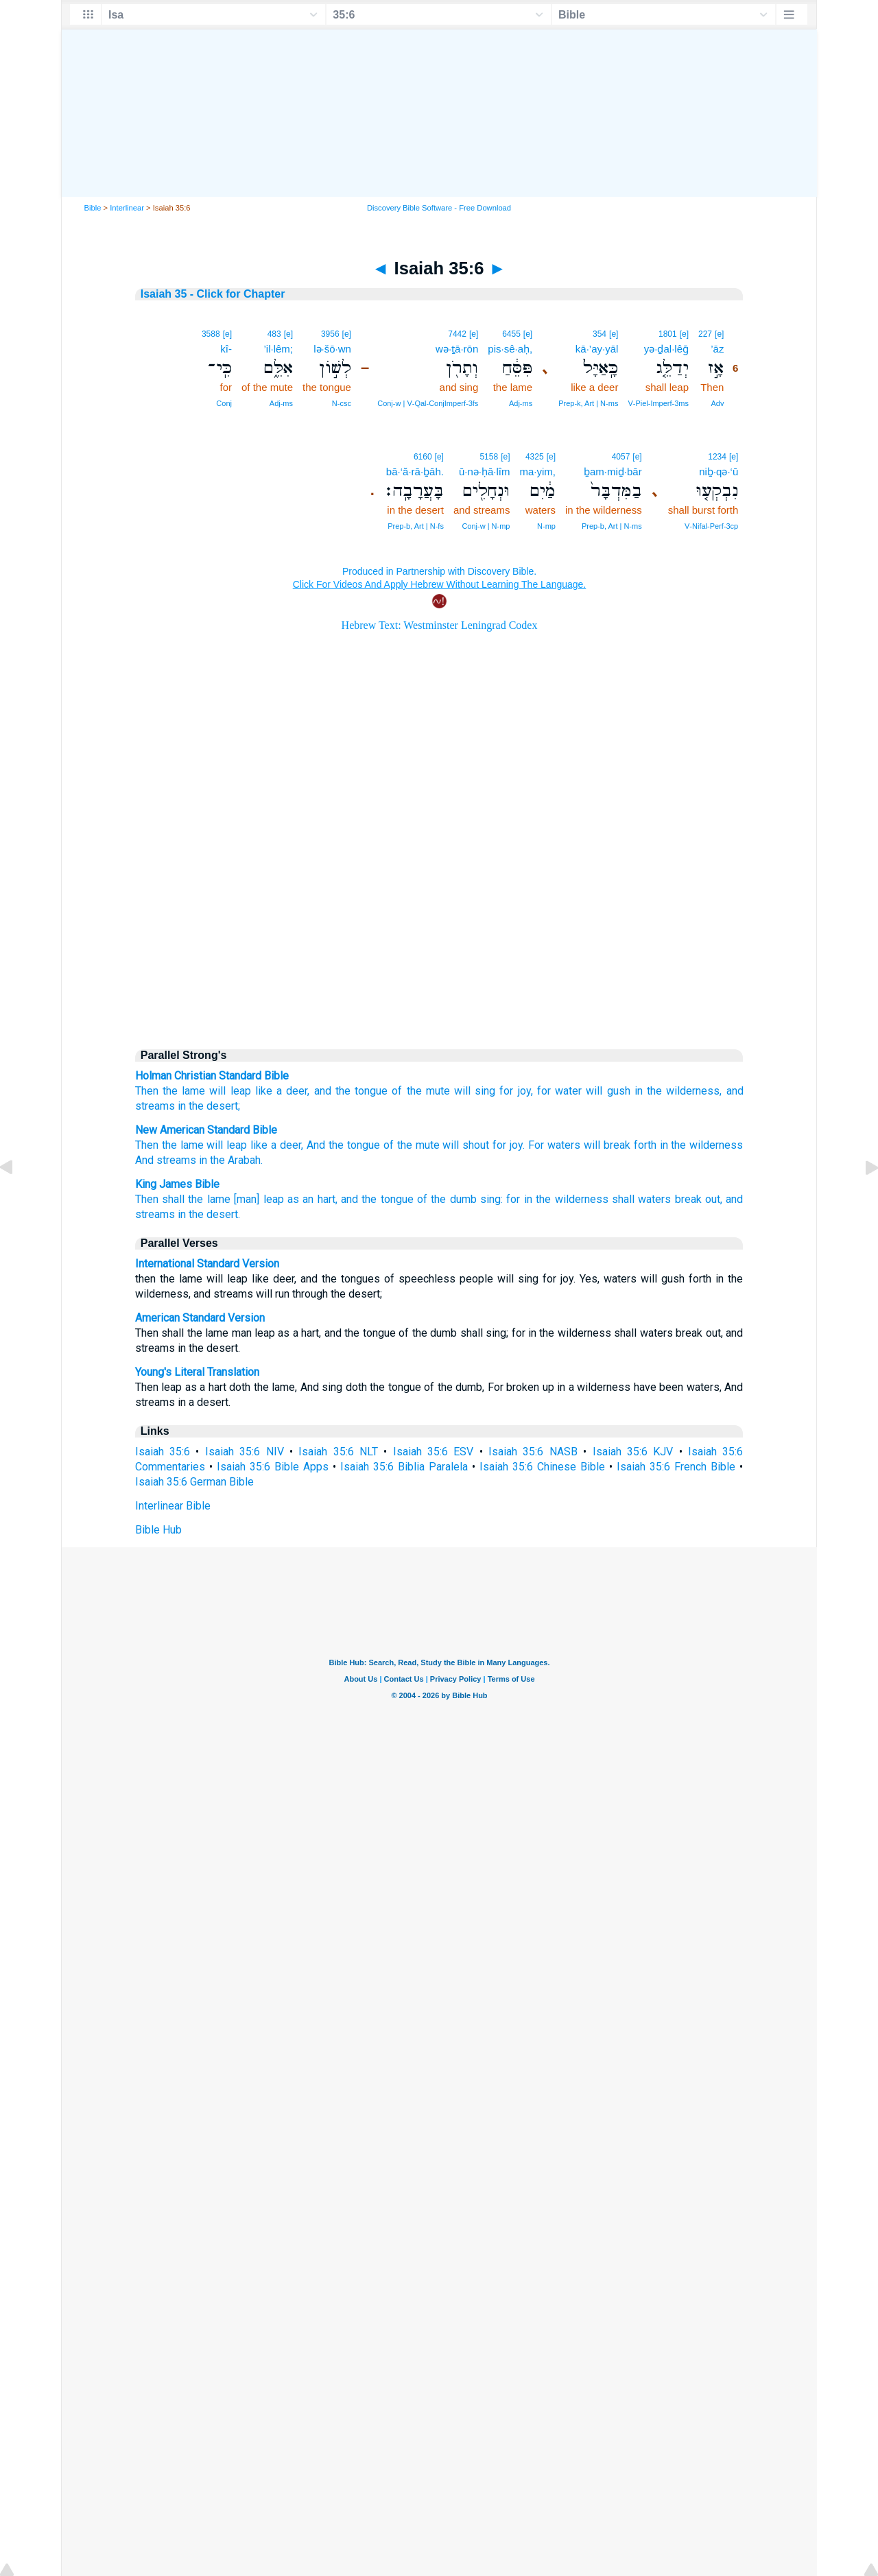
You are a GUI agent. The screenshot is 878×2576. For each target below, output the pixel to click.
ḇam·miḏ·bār (613, 471)
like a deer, (276, 1145)
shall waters (641, 1199)
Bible (93, 208)
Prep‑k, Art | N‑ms (588, 403)
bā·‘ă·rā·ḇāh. (415, 471)
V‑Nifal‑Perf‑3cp (711, 526)
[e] (719, 334)
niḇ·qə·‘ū (718, 471)
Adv (717, 403)
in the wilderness (702, 1145)
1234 (717, 457)
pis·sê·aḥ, (510, 349)
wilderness (693, 1090)
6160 (423, 457)
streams (155, 1105)
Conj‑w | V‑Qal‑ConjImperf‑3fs (427, 403)
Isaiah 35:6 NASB (533, 1451)
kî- (226, 349)
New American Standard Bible (206, 1129)
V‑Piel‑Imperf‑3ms (658, 403)
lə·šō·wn (332, 349)
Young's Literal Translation (197, 1372)
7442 (457, 334)
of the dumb (447, 1199)
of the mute (420, 1090)
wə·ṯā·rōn (457, 349)
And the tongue (343, 1145)
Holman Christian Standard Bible (212, 1075)
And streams (165, 1160)
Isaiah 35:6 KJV (633, 1451)
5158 (488, 457)
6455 (511, 334)
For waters (554, 1145)
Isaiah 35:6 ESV (433, 1451)
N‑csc (341, 403)
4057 (621, 457)
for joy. (509, 1145)
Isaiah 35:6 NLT (338, 1451)
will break (607, 1145)
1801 (667, 334)
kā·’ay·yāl (597, 349)
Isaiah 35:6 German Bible (194, 1481)
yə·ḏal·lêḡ (666, 349)
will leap (229, 1090)
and (322, 1090)
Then (146, 1090)
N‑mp (546, 526)
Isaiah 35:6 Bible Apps (273, 1466)
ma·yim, (537, 471)
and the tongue (377, 1199)
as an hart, (312, 1199)
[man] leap (258, 1199)
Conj (224, 403)
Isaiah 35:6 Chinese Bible (542, 1466)
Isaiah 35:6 (162, 1451)
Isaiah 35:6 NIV (244, 1451)
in (638, 1090)
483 (274, 334)
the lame (184, 1090)
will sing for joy (492, 1090)
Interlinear (127, 208)
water (568, 1090)
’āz (717, 349)
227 (705, 334)
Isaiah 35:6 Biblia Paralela (404, 1466)
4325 (534, 457)
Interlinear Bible (173, 1505)
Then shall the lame (182, 1199)
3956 (330, 334)
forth (645, 1145)
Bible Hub (158, 1529)
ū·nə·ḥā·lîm (484, 471)
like (263, 1090)
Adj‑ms (520, 403)
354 (599, 334)
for (544, 1090)
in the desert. (209, 1214)
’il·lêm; (279, 349)
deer (296, 1090)
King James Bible (177, 1184)
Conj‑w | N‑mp (486, 526)
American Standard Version (200, 1317)
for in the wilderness (557, 1199)
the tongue (361, 1090)
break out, (698, 1199)
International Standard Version (207, 1263)
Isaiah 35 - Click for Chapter (213, 294)
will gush (608, 1090)
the (654, 1090)
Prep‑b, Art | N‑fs (416, 526)
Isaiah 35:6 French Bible (676, 1466)
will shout (465, 1145)
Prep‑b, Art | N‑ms (612, 526)
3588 (211, 334)
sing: (491, 1199)
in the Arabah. (231, 1160)
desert (222, 1105)
